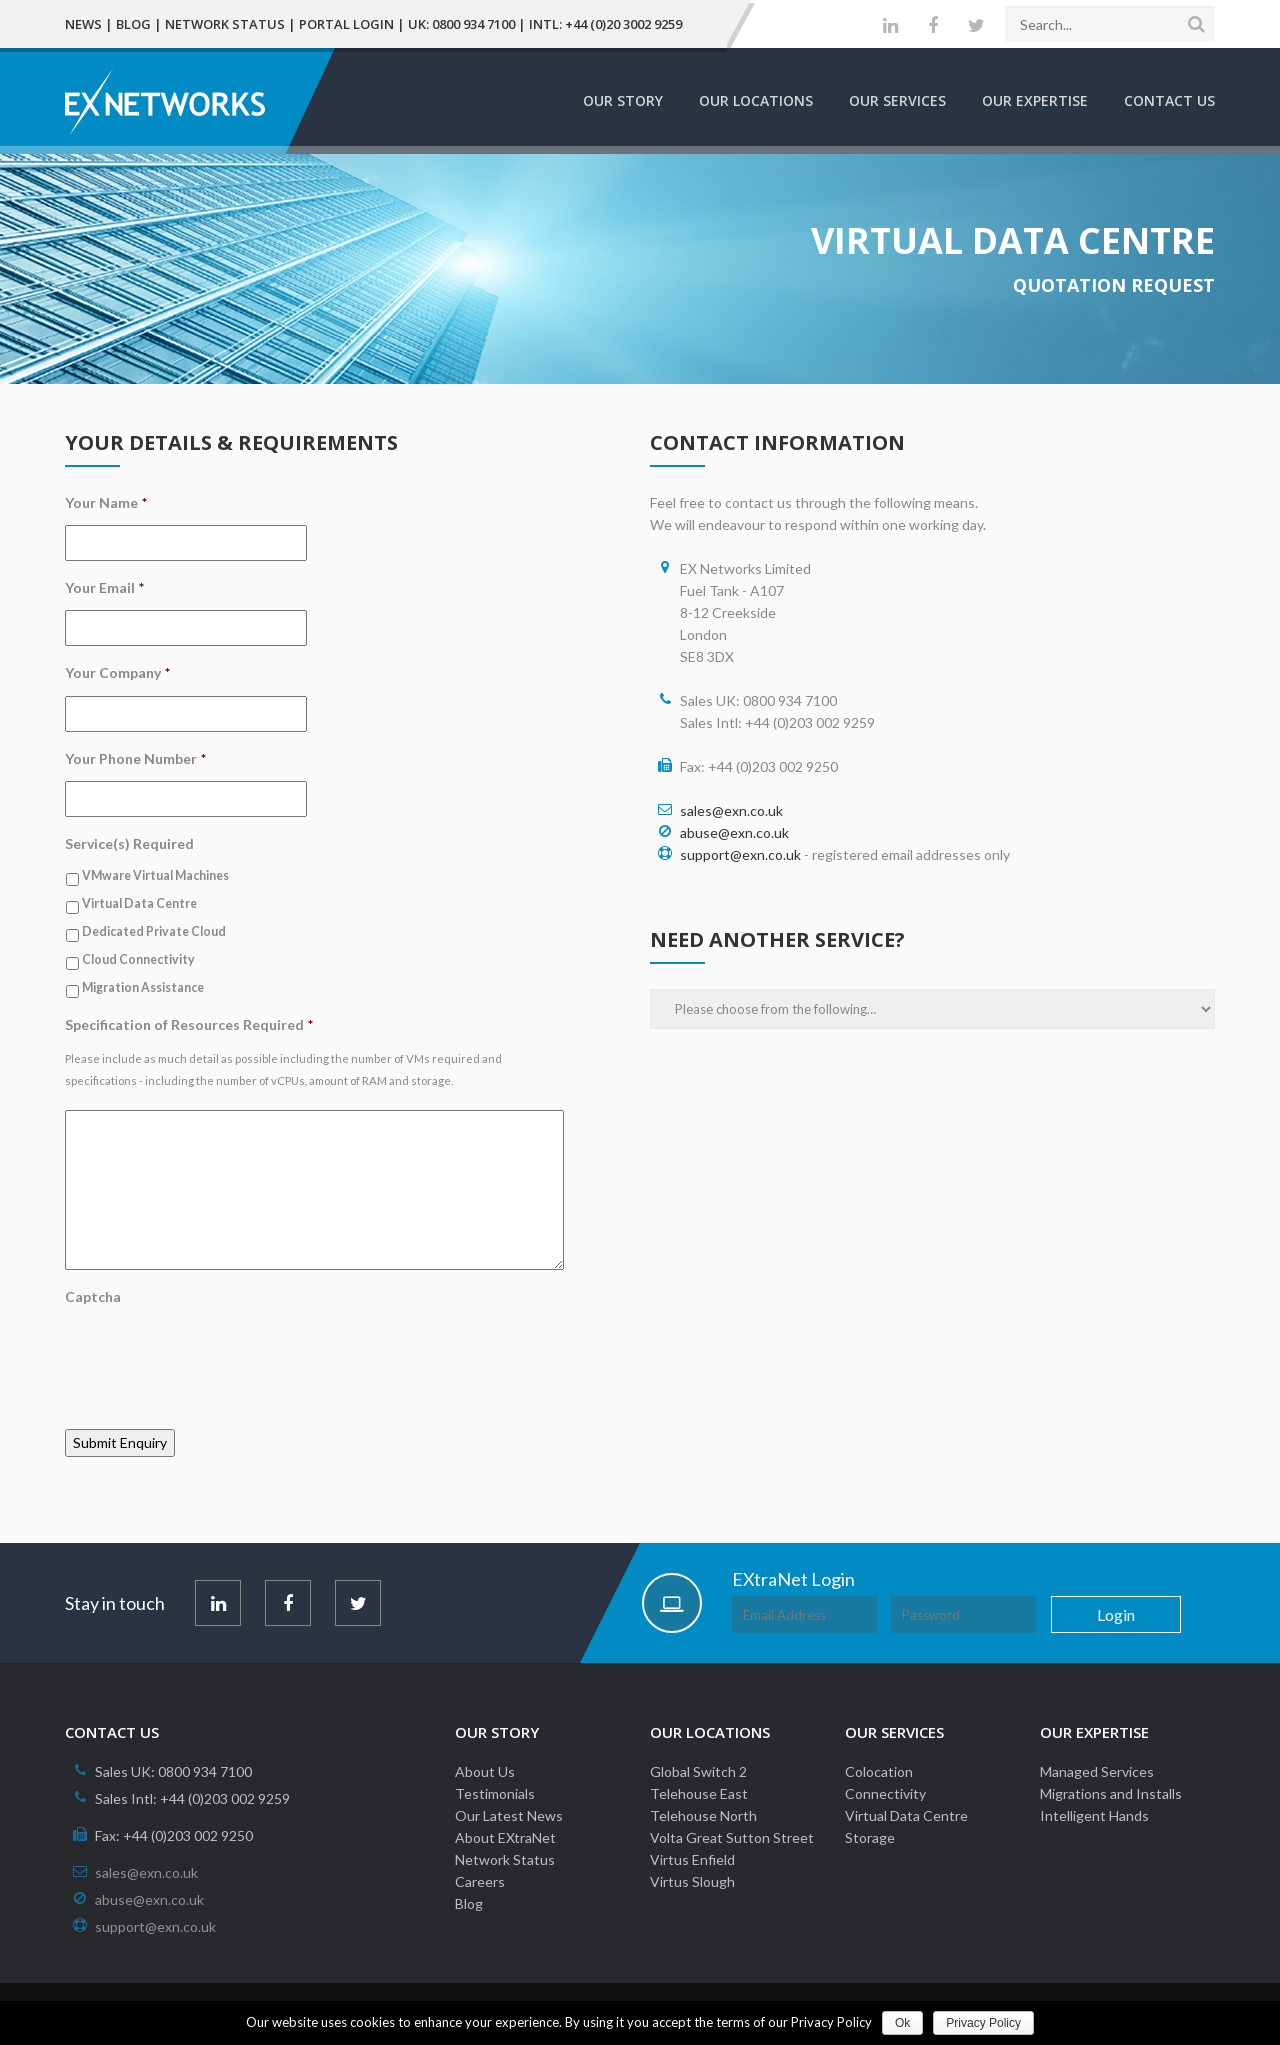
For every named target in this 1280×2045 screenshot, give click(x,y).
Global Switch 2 (698, 1771)
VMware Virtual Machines (155, 875)
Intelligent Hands (1094, 1815)
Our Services (897, 100)
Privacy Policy (983, 2023)
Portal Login (346, 24)
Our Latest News (509, 1815)
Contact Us (1169, 100)
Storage (870, 1837)
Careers (480, 1881)
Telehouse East (699, 1793)
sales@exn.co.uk (731, 810)
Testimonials (495, 1793)
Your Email (104, 587)
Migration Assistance (143, 987)
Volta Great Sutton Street (732, 1837)
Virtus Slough (692, 1881)
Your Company (117, 672)
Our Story (623, 100)
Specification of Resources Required (189, 1024)
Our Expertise (1035, 100)
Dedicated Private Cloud (154, 931)
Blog (133, 24)
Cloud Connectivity (138, 959)
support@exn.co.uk (740, 854)
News (83, 24)
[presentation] (217, 1358)
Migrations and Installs (1111, 1793)
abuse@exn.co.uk (734, 832)
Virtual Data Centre (139, 903)
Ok (902, 2023)
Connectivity (885, 1793)
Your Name (106, 502)
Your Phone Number (135, 758)
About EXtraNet (505, 1837)
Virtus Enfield (692, 1859)
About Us (485, 1771)
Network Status (225, 24)
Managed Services (1097, 1771)
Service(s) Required (129, 843)
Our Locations (756, 100)
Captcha (93, 1296)
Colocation (879, 1771)
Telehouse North (703, 1815)
